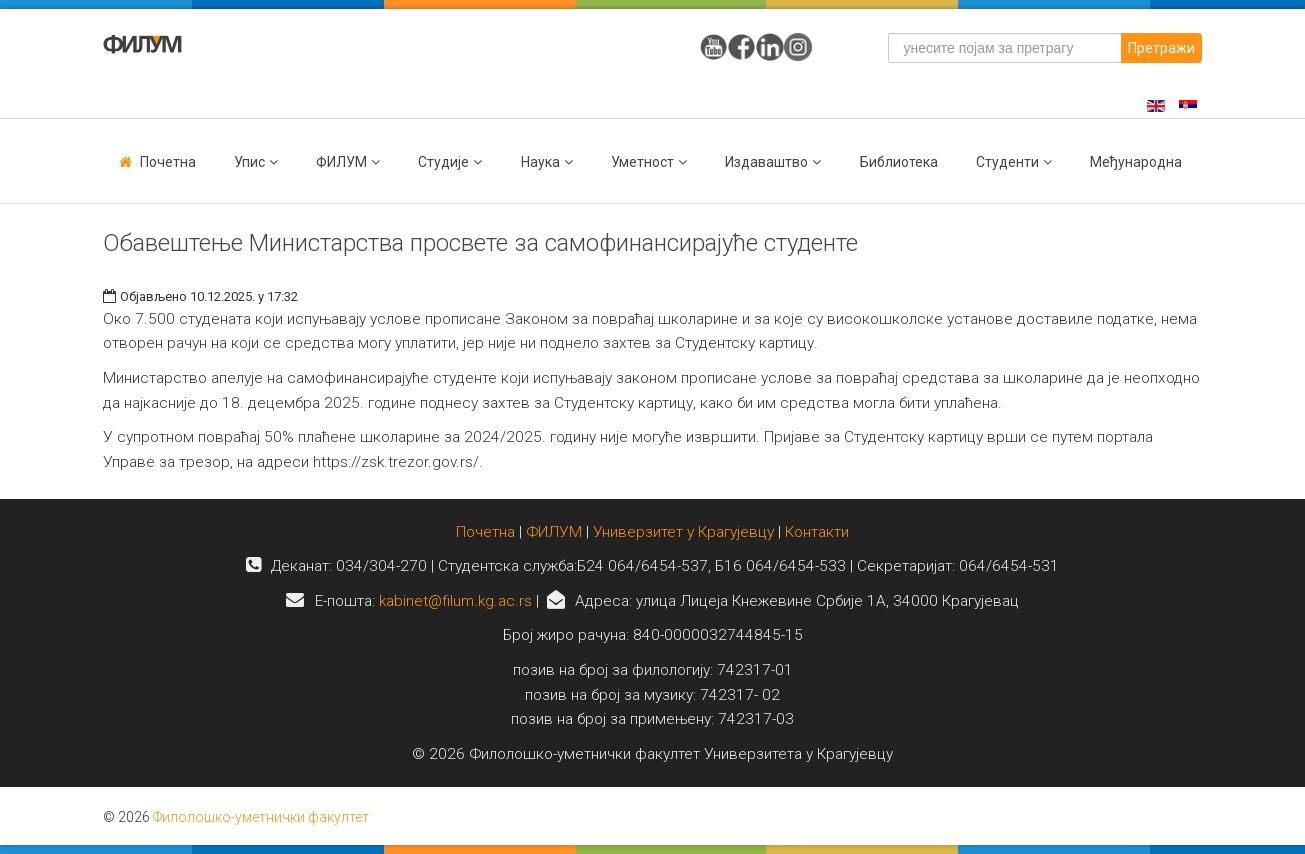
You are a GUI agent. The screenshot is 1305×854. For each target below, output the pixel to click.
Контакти (817, 532)
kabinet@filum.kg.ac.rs (455, 601)
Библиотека (899, 162)
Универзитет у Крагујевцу (683, 532)
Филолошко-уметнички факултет (261, 817)
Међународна (1136, 162)
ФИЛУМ (554, 532)
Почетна (168, 162)
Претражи (1161, 48)
